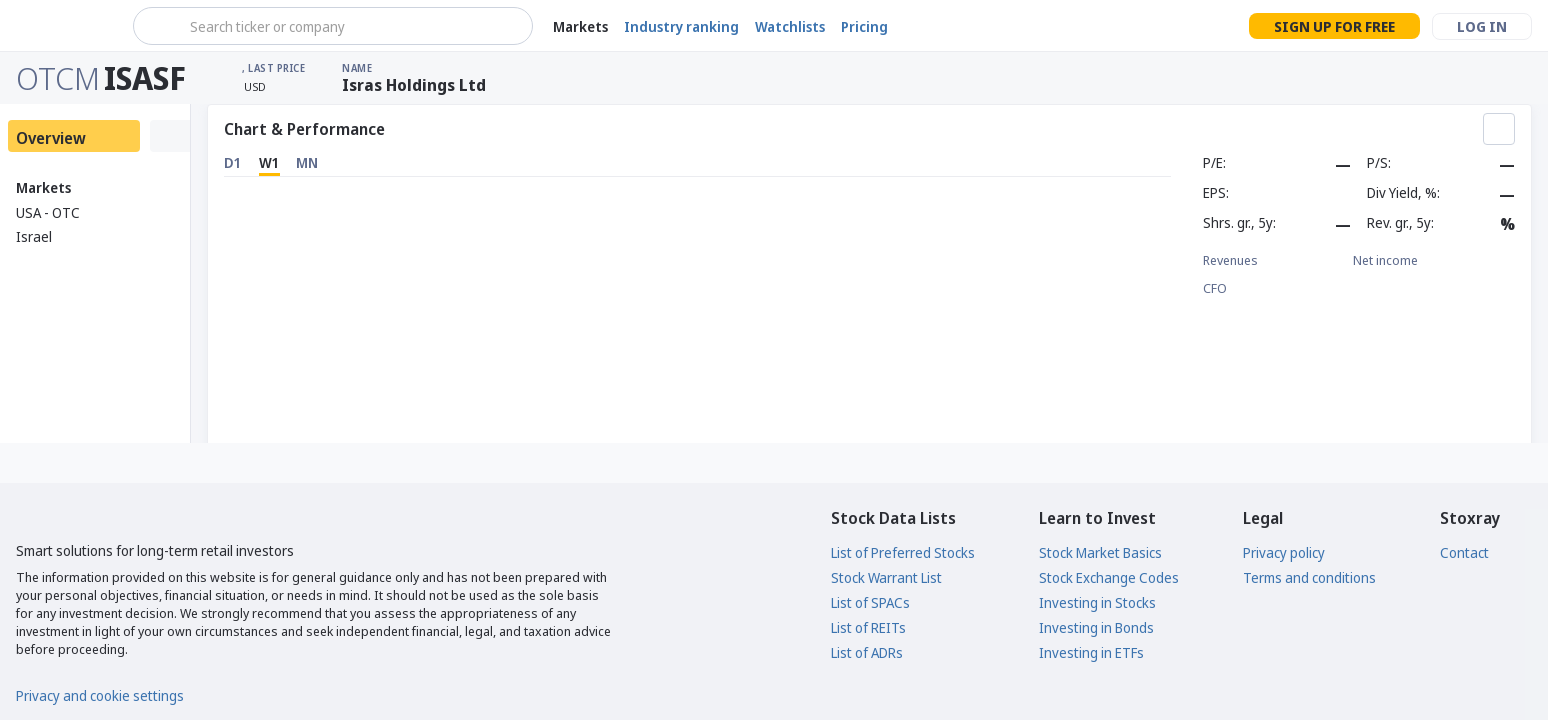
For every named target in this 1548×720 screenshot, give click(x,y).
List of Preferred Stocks (903, 552)
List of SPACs (870, 602)
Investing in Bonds (1096, 627)
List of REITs (868, 627)
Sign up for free (1334, 26)
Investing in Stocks (1097, 602)
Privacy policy (1284, 552)
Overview (51, 138)
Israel (34, 236)
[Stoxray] (64, 26)
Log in (1482, 26)
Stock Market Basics (1100, 552)
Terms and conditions (1309, 577)
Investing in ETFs (1091, 652)
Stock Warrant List (886, 577)
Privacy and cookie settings (100, 695)
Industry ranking (681, 26)
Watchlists (790, 26)
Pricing (864, 26)
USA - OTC (48, 212)
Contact (1464, 552)
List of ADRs (867, 652)
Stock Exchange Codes (1109, 577)
